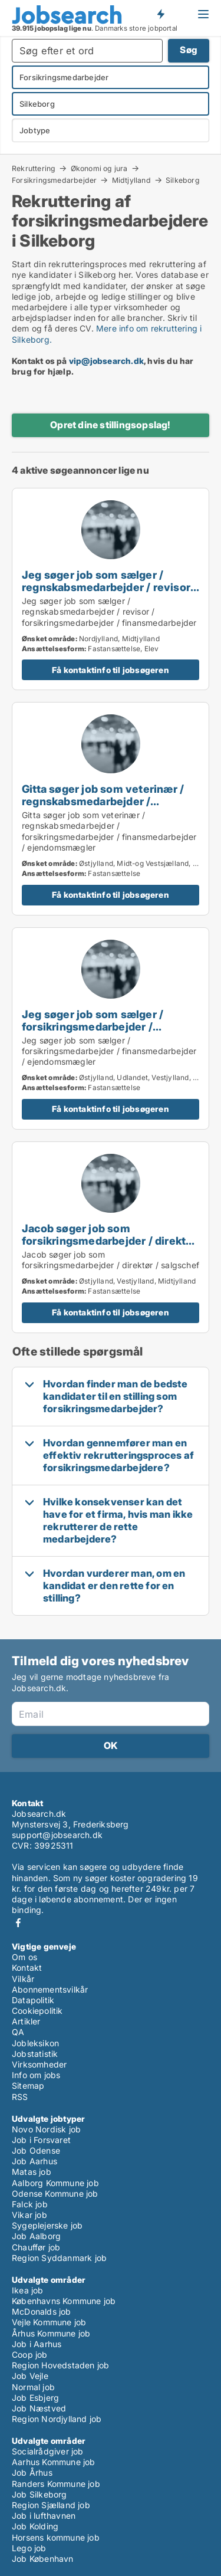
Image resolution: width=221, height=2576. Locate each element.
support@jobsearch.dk (57, 1835)
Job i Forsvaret (41, 2140)
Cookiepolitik (37, 2011)
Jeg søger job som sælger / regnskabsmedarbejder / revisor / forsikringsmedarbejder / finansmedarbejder (109, 593)
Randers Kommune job (56, 2484)
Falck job (30, 2204)
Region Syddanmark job (59, 2258)
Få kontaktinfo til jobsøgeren (110, 670)
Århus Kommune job (51, 2333)
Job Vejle (30, 2376)
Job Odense (36, 2150)
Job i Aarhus (36, 2344)
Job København (43, 2559)
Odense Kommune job (55, 2193)
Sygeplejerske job (47, 2225)
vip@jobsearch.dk (106, 361)
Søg (188, 49)
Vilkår (23, 1979)
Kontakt (27, 1968)
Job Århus (32, 2472)
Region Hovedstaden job (60, 2365)
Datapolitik (33, 2000)
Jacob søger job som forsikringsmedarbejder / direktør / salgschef (109, 1240)
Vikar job (29, 2215)
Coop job (30, 2354)
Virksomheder (39, 2064)
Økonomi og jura (99, 168)
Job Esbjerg (35, 2398)
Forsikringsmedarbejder (54, 180)
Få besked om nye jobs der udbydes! (160, 13)
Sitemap (28, 2086)
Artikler (26, 2021)
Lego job (29, 2548)
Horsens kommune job (56, 2537)
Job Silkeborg (39, 2494)
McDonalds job (41, 2311)
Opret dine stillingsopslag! (110, 425)
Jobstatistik (35, 2054)
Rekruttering (33, 168)
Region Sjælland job (51, 2505)
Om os (24, 1957)
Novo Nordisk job (46, 2129)
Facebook (18, 1922)
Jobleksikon (35, 2043)
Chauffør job (36, 2247)
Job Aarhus (34, 2161)
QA (18, 2032)
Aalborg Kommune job (55, 2183)
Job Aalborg (36, 2236)
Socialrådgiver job (48, 2451)
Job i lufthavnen (43, 2516)
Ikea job (28, 2290)
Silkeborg (183, 180)
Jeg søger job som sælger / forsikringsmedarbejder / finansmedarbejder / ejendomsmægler (92, 1033)
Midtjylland (131, 180)
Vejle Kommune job (49, 2322)
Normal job (33, 2387)
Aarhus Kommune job (53, 2462)
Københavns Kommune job (64, 2301)
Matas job (31, 2172)
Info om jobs (36, 2075)
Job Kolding (35, 2526)
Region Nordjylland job (56, 2419)
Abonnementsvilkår (50, 1989)
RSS (20, 2097)
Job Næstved (39, 2408)
